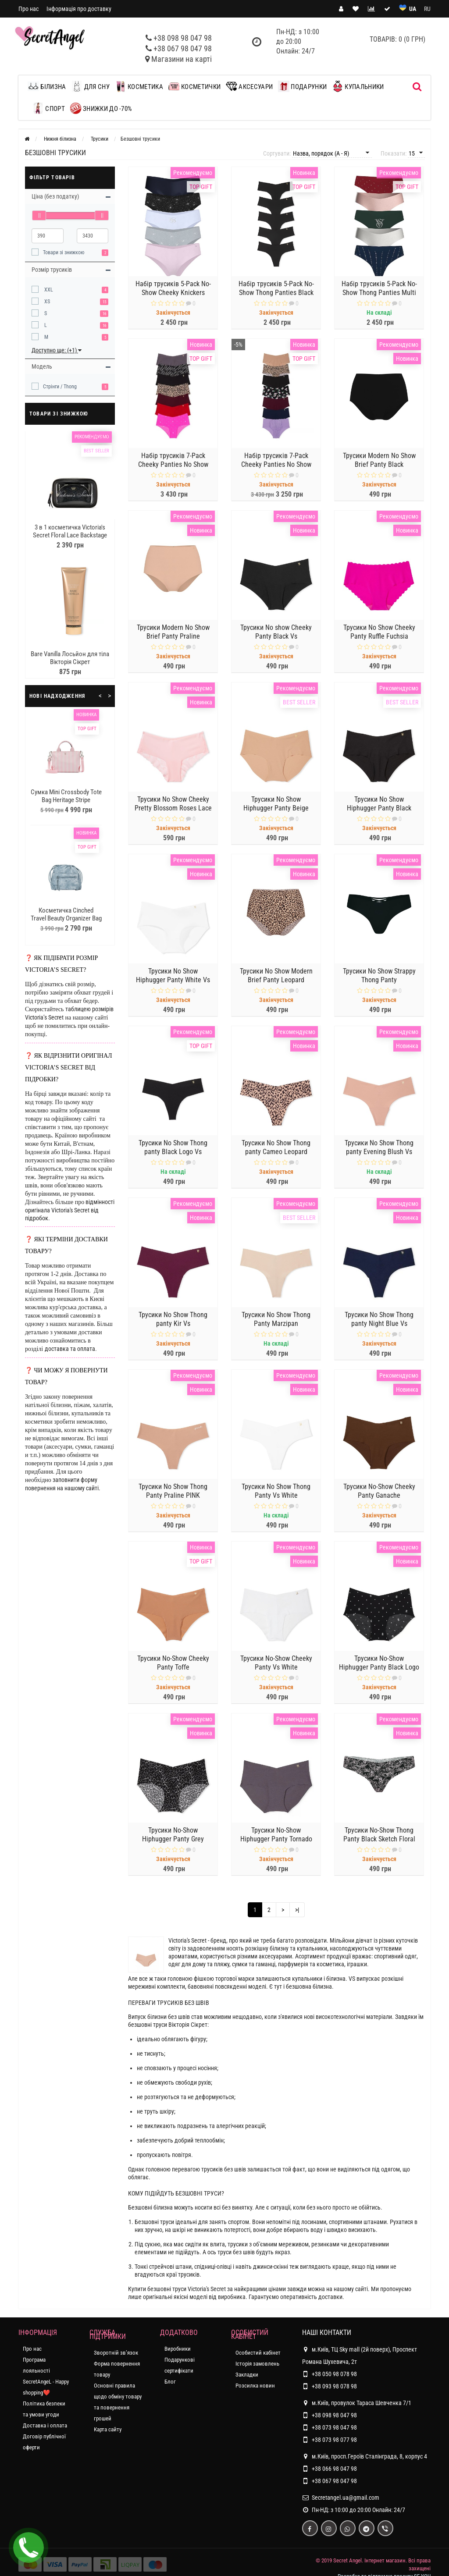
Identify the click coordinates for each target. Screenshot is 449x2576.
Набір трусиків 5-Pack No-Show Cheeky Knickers (173, 289)
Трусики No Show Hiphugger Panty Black (379, 804)
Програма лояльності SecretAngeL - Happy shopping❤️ (46, 2376)
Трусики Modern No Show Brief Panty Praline (173, 632)
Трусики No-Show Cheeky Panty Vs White (276, 1663)
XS (46, 301)
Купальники (358, 86)
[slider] (39, 215)
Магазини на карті (181, 59)
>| (297, 1909)
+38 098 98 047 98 (182, 38)
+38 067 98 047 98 (182, 48)
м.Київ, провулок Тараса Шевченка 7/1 (356, 2403)
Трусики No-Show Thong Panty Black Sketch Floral (379, 1835)
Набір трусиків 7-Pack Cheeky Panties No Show (173, 460)
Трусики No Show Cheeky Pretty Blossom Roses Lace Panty (173, 809)
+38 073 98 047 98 (334, 2427)
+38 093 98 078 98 (334, 2386)
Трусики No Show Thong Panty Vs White (276, 1491)
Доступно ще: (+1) (57, 350)
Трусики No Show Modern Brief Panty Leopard (276, 976)
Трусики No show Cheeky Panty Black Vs (276, 632)
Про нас (28, 8)
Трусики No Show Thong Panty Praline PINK (173, 1491)
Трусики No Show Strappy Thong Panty (379, 976)
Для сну (90, 86)
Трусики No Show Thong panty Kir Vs (173, 1320)
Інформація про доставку (78, 8)
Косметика (139, 86)
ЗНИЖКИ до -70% (101, 108)
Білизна (49, 86)
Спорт (48, 108)
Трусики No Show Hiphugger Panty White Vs (173, 976)
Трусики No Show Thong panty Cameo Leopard (276, 1148)
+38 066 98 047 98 (334, 2468)
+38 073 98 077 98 (334, 2439)
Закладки (246, 2374)
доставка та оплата (70, 1348)
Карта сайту (107, 2429)
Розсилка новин (255, 2385)
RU (427, 8)
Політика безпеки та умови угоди (44, 2409)
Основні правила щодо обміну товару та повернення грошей (118, 2402)
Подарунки (302, 86)
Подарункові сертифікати (179, 2365)
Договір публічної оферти (44, 2442)
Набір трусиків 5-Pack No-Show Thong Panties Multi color (379, 293)
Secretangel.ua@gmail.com (345, 2497)
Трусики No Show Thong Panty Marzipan (276, 1320)
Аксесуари (249, 86)
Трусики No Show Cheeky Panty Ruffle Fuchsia (379, 632)
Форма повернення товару (117, 2369)
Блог (170, 2381)
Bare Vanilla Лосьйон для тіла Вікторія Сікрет (70, 658)
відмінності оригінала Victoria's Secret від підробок (69, 1210)
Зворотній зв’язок (116, 2352)
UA (412, 8)
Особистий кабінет (258, 2352)
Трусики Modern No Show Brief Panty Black (379, 460)
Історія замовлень (257, 2363)
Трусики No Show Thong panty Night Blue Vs (379, 1320)
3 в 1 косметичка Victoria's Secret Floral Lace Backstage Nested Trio (70, 535)
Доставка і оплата (45, 2425)
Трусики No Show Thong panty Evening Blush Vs (379, 1148)
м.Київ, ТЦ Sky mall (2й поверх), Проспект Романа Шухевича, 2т (359, 2354)
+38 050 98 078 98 (334, 2373)
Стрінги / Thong (60, 387)
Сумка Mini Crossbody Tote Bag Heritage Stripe (66, 796)
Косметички (194, 86)
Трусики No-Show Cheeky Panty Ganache (379, 1491)
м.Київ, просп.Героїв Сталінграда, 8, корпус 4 (364, 2456)
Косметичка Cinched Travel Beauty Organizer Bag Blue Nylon (66, 918)
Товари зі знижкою (63, 252)
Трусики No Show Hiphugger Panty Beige (276, 804)
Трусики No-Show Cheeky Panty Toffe (173, 1663)
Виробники (177, 2348)
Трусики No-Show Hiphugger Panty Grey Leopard (173, 1840)
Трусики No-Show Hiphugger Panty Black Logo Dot (379, 1668)
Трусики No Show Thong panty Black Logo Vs (173, 1148)
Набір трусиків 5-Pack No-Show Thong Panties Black (276, 289)
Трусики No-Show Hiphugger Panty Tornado (276, 1835)
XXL (48, 290)
